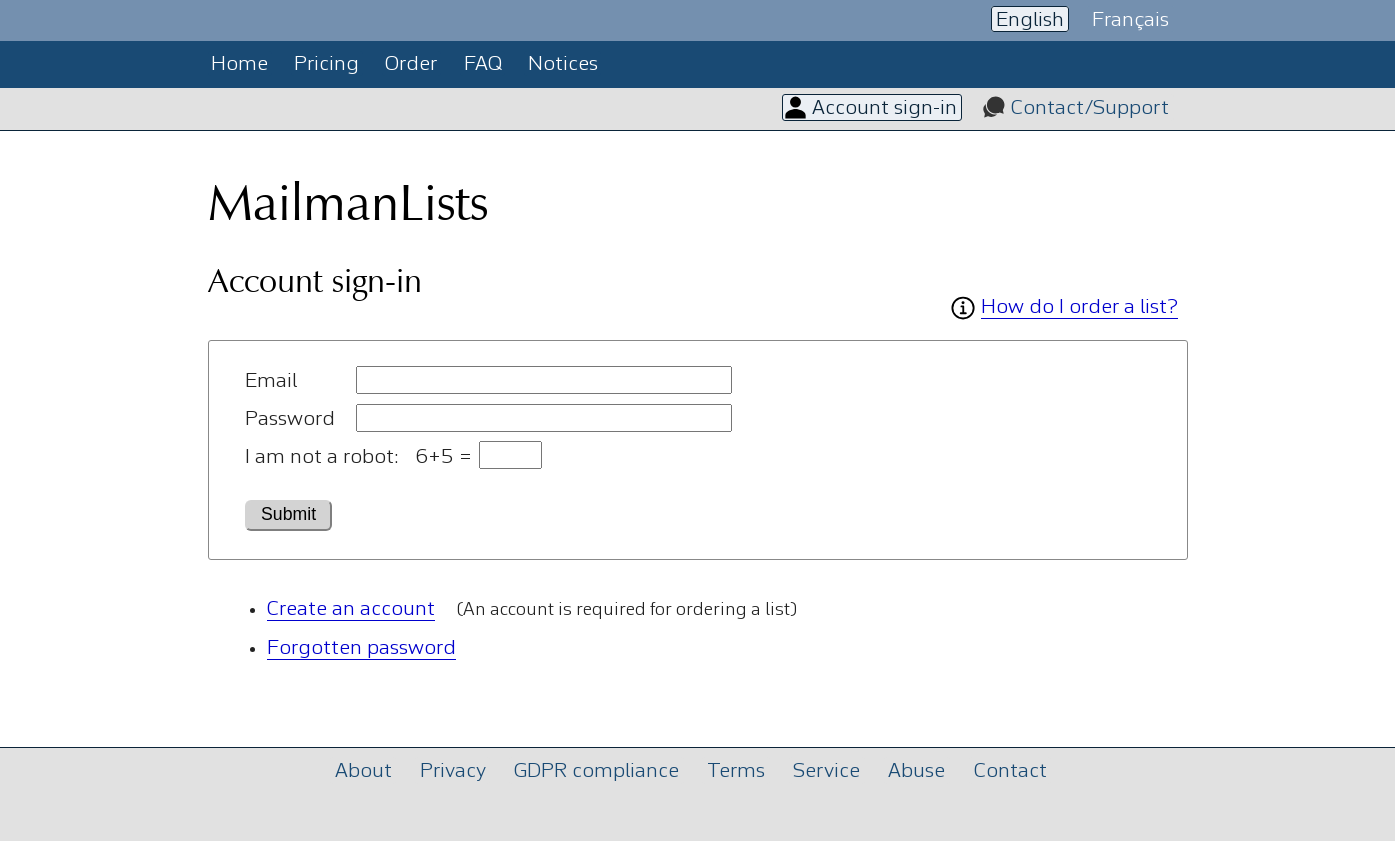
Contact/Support (1090, 108)
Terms (736, 771)
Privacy (453, 771)
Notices (563, 64)
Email (271, 381)
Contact (1010, 771)
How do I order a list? (1079, 307)
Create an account (351, 609)
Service (826, 771)
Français (1130, 19)
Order (411, 64)
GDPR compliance (596, 771)
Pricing (326, 64)
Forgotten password (361, 648)
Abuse (916, 771)
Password (290, 419)
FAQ (483, 64)
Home (239, 64)
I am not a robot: (322, 457)
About (363, 771)
